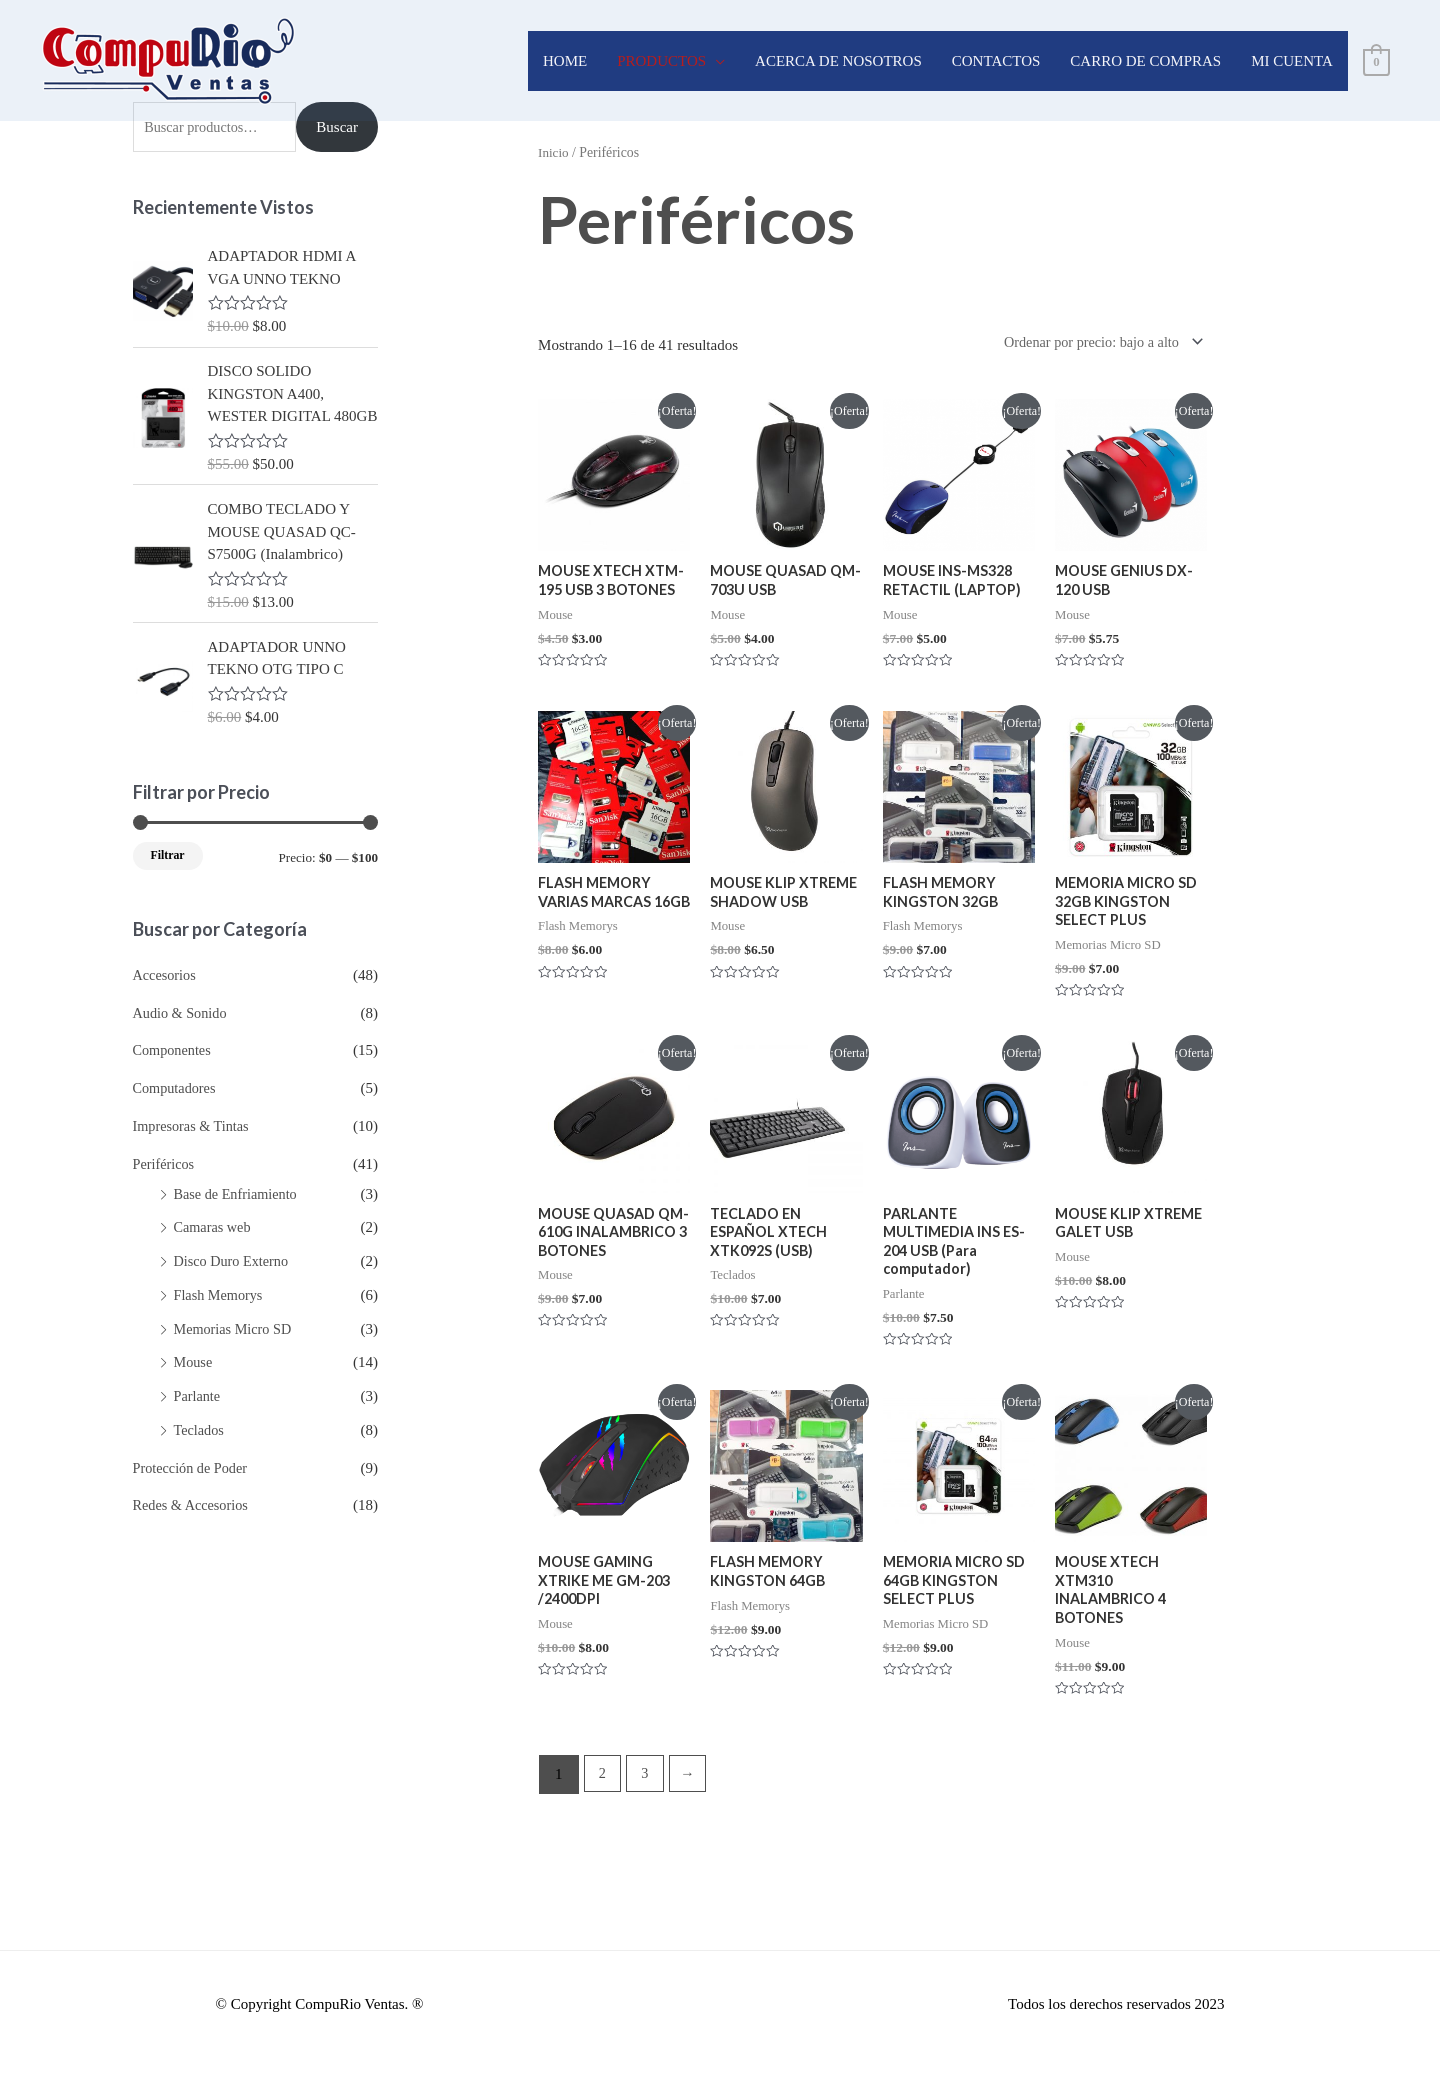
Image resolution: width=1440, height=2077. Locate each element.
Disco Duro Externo (234, 1261)
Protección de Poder (193, 1468)
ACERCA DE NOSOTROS (838, 61)
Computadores (177, 1088)
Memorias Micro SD (236, 1329)
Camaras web (214, 1227)
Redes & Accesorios (194, 1505)
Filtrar (168, 855)
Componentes (174, 1050)
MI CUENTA (1292, 61)
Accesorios (166, 975)
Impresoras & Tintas (194, 1126)
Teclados (200, 1430)
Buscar (337, 127)
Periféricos (165, 1164)
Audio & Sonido (182, 1013)
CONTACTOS (996, 61)
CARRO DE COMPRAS (1145, 61)
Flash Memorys (221, 1295)
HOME (565, 61)
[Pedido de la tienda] (1093, 343)
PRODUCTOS (661, 61)
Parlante (198, 1396)
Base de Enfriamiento (239, 1194)
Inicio (554, 152)
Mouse (194, 1362)
